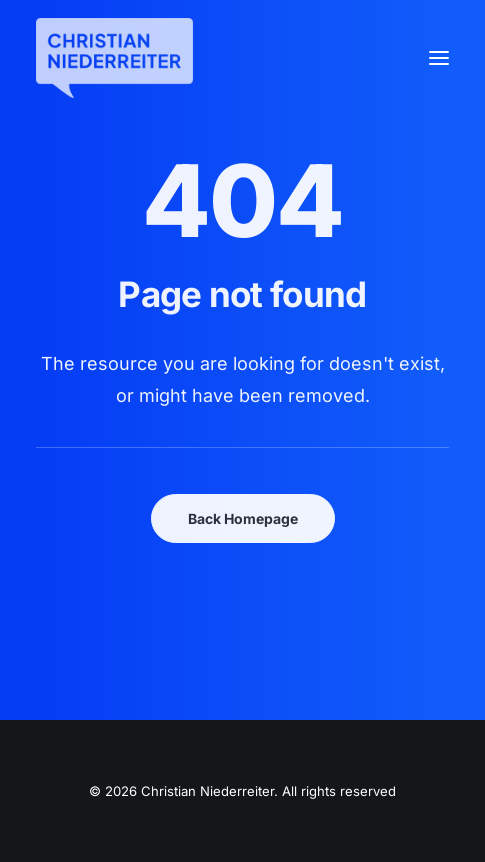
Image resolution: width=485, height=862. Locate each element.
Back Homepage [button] (243, 518)
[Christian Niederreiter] (114, 58)
